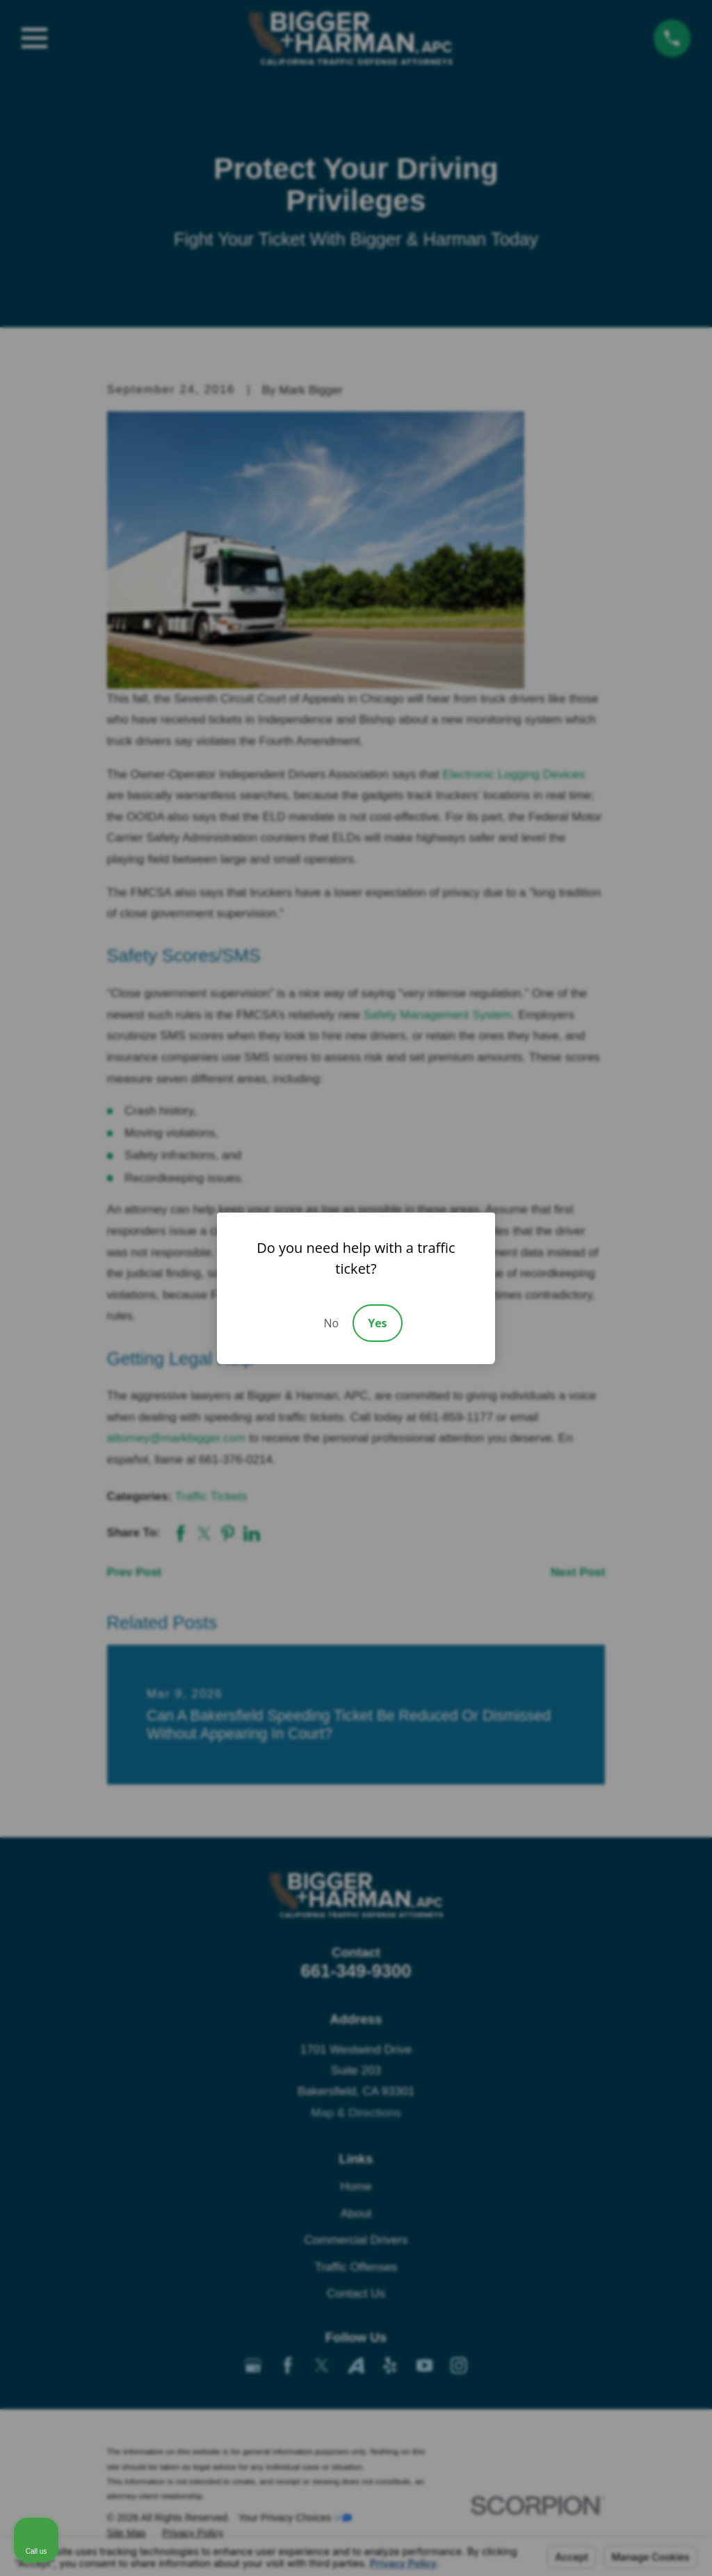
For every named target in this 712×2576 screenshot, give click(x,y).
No (331, 1323)
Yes (377, 1323)
